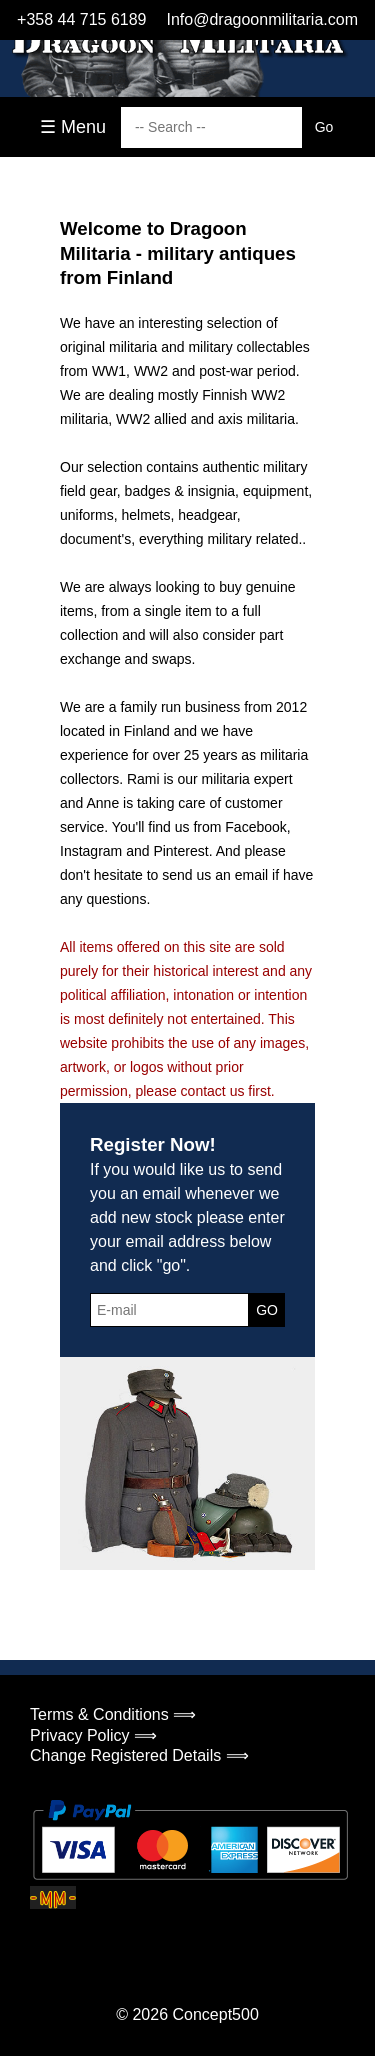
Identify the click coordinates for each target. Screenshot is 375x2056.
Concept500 (215, 2014)
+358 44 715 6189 (81, 19)
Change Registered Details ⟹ (139, 1755)
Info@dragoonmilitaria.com (262, 19)
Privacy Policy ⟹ (93, 1735)
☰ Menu (73, 127)
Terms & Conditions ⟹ (113, 1714)
